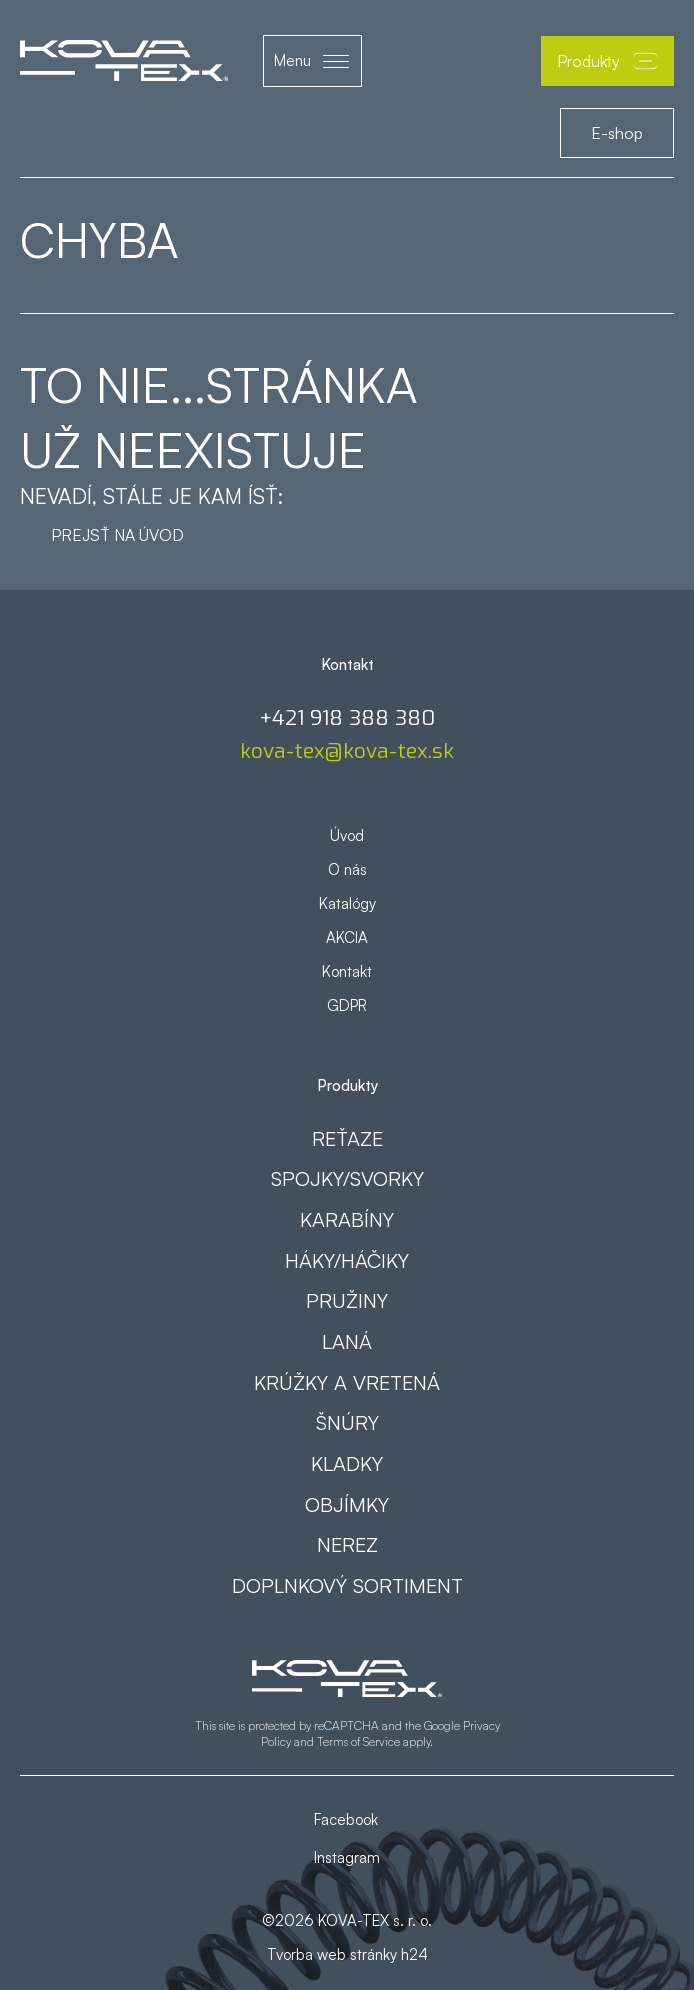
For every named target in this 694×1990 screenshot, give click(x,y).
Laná (347, 1341)
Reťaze (347, 1138)
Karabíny (347, 1219)
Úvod (347, 835)
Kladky (347, 1463)
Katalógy (347, 903)
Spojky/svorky (347, 1178)
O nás (347, 869)
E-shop (617, 133)
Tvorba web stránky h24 (347, 1954)
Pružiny (347, 1300)
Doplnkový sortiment (347, 1585)
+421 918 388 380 (347, 718)
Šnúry (347, 1422)
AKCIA (347, 937)
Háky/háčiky (347, 1260)
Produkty (607, 61)
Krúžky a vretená (347, 1382)
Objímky (347, 1504)
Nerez (347, 1544)
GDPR (347, 1005)
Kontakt (347, 971)
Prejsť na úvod (117, 535)
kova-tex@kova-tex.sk (347, 751)
